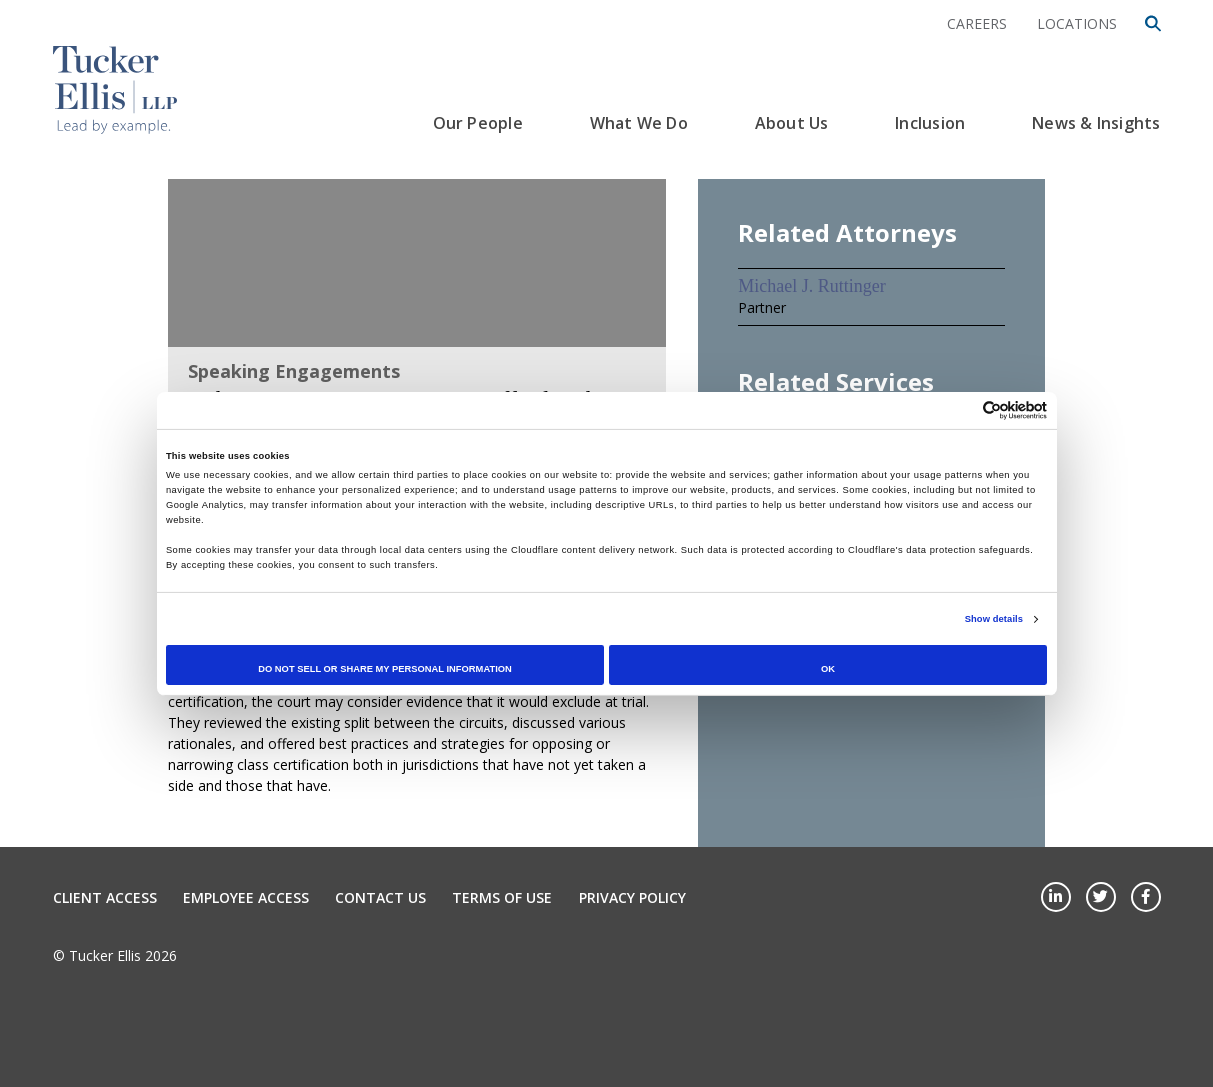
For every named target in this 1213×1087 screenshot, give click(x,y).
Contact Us (380, 897)
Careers (977, 23)
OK (828, 669)
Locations (1077, 23)
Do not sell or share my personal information (385, 669)
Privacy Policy (632, 897)
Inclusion (930, 123)
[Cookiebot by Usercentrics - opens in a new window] (959, 410)
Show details (994, 619)
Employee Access (246, 897)
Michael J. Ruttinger (811, 286)
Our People (478, 123)
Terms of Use (502, 897)
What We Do (639, 123)
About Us (792, 123)
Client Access (105, 897)
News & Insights (1096, 123)
